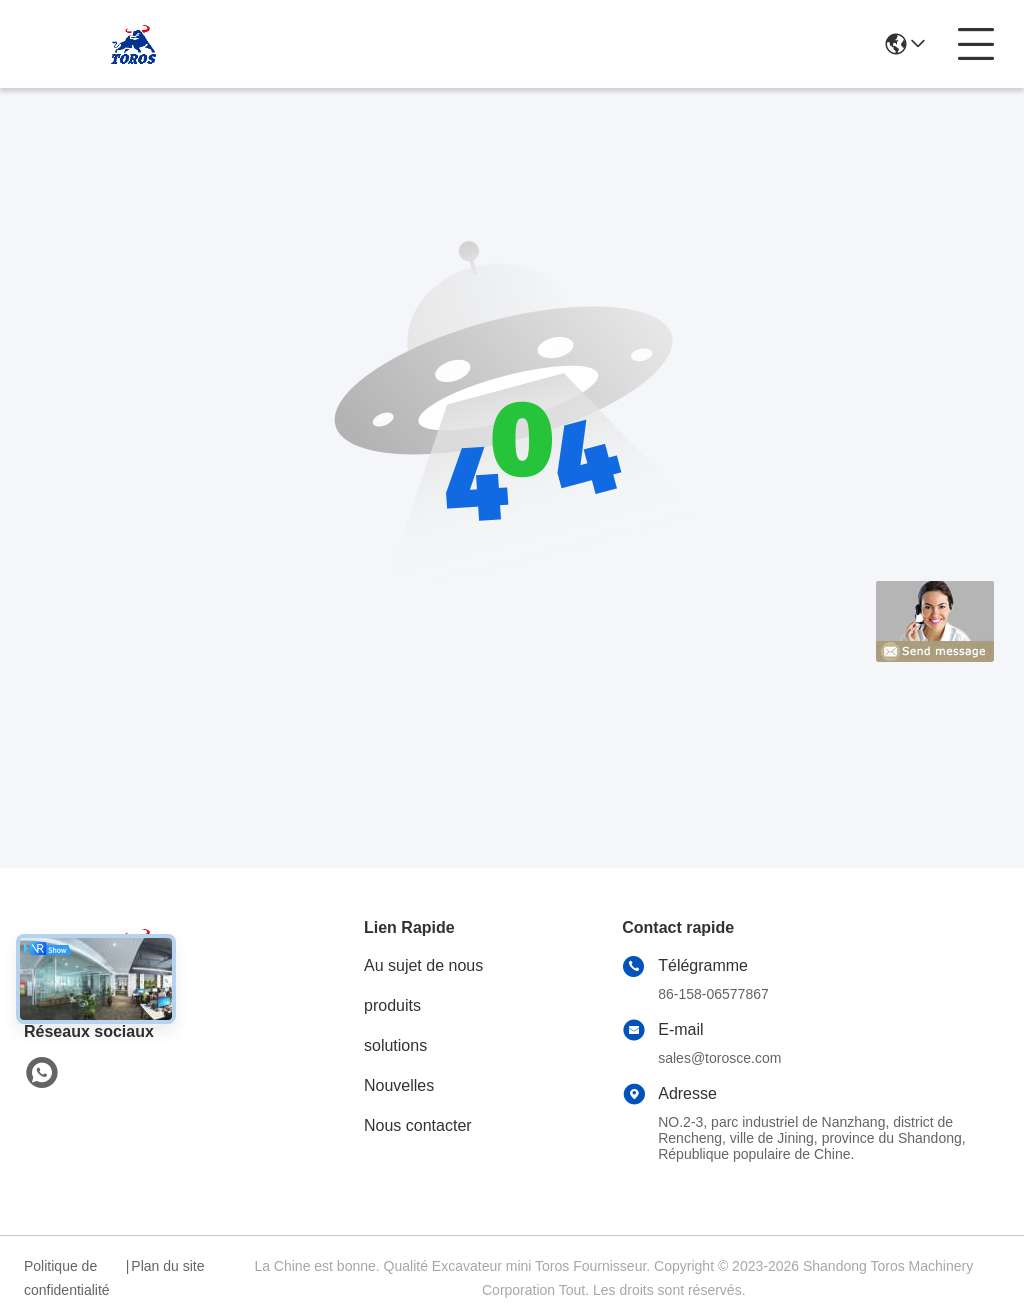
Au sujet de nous (423, 965)
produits (392, 1005)
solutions (395, 1045)
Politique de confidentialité (67, 1278)
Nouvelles (399, 1085)
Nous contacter (418, 1125)
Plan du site (167, 1266)
